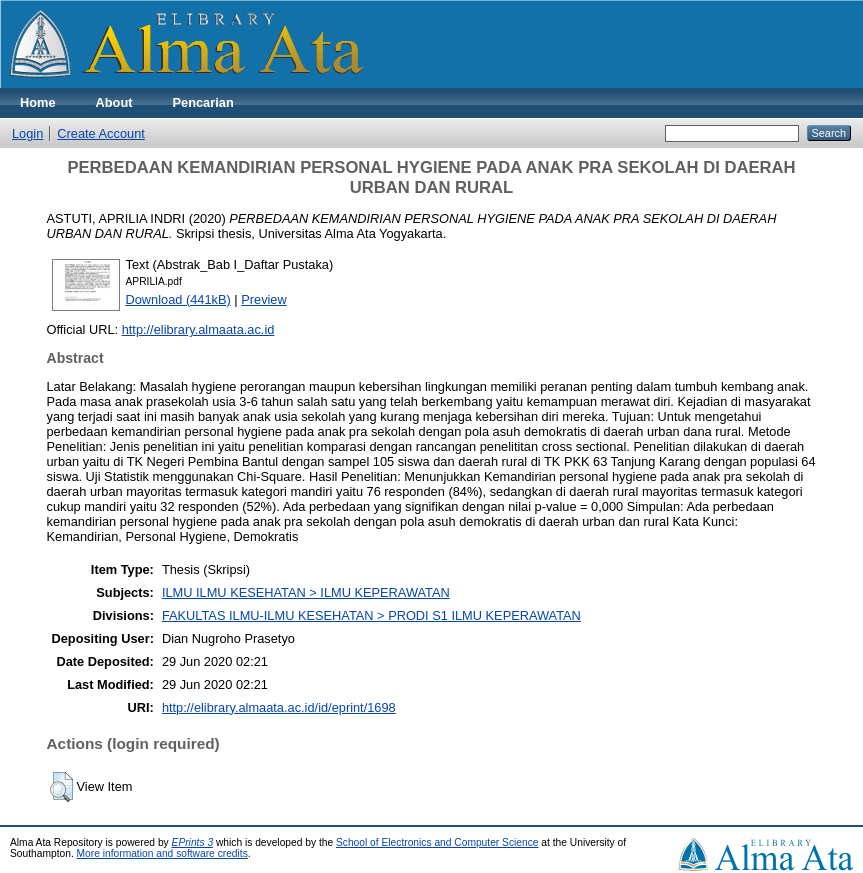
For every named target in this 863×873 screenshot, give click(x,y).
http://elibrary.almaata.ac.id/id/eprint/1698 (279, 707)
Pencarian (203, 102)
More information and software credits (162, 853)
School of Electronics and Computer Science (437, 842)
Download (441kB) (178, 299)
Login (27, 133)
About (114, 102)
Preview (264, 299)
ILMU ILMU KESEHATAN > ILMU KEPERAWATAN (306, 592)
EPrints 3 (193, 842)
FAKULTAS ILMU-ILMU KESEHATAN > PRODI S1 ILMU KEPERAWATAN (371, 615)
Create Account (101, 133)
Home (38, 102)
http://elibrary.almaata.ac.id (198, 329)
